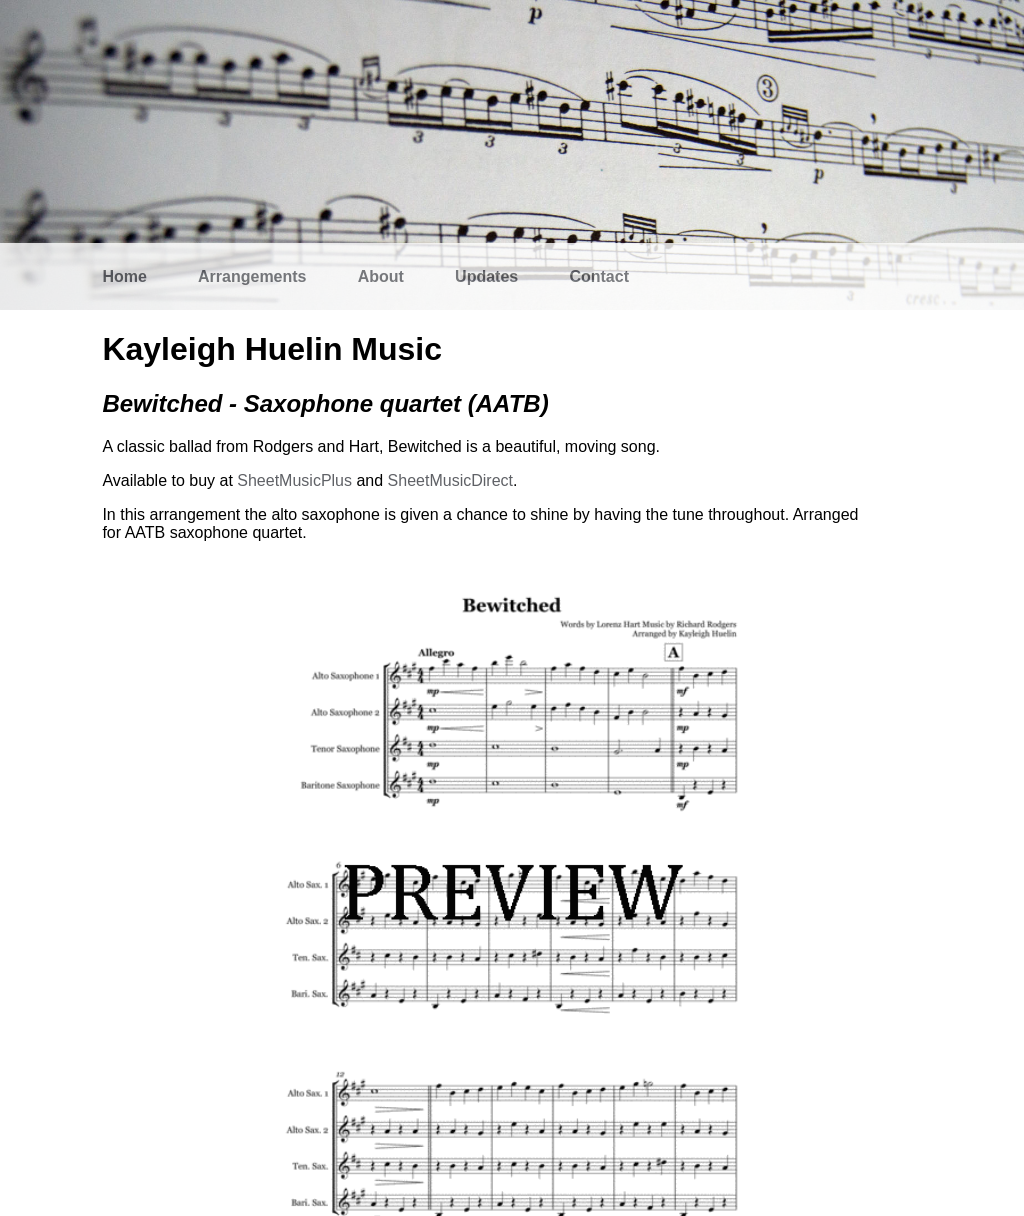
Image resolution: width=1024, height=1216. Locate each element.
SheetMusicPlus (294, 480)
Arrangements (252, 276)
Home (124, 276)
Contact (599, 276)
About (381, 276)
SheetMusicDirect (450, 480)
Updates (486, 276)
